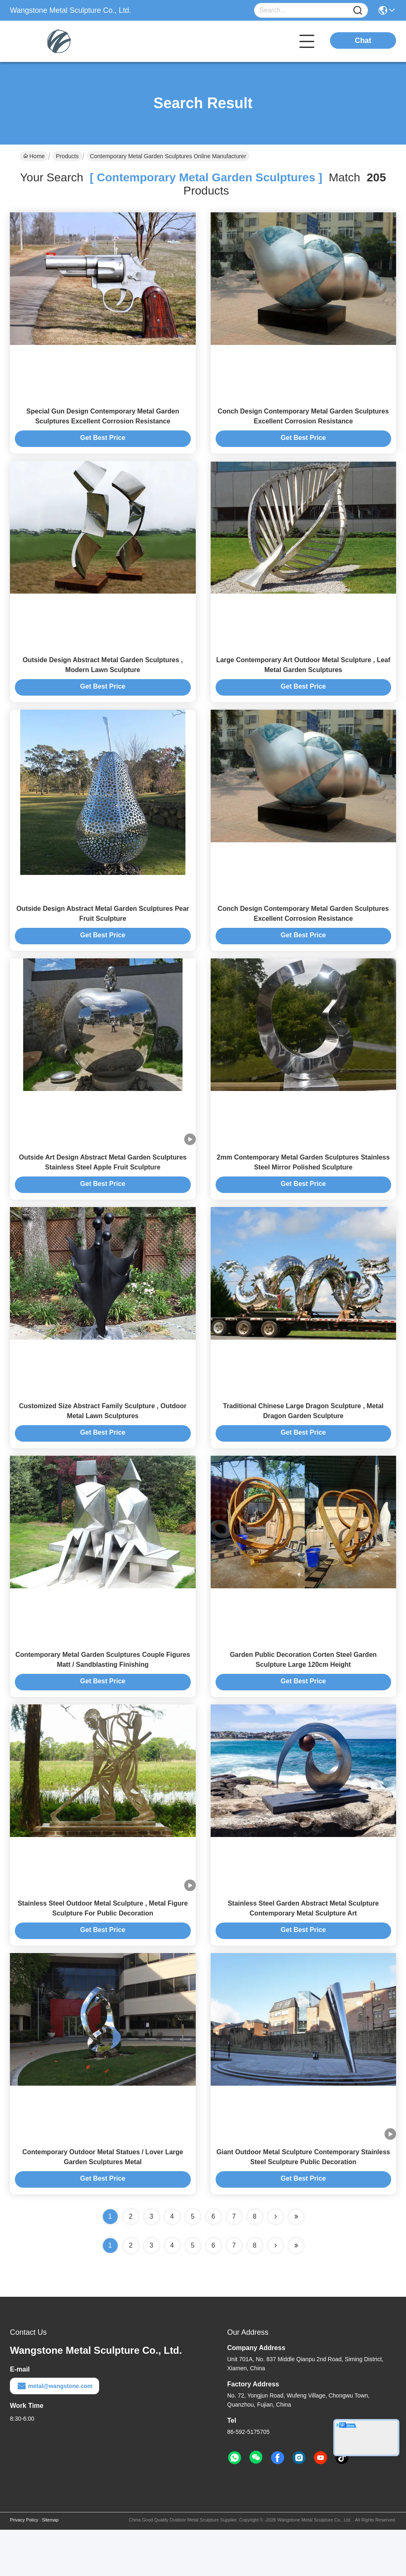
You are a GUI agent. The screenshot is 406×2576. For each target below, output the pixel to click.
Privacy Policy (24, 2566)
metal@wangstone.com (55, 2432)
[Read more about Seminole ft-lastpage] (296, 2291)
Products (67, 156)
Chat (363, 40)
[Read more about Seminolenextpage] (275, 2291)
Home (34, 156)
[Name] (358, 10)
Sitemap (50, 2566)
